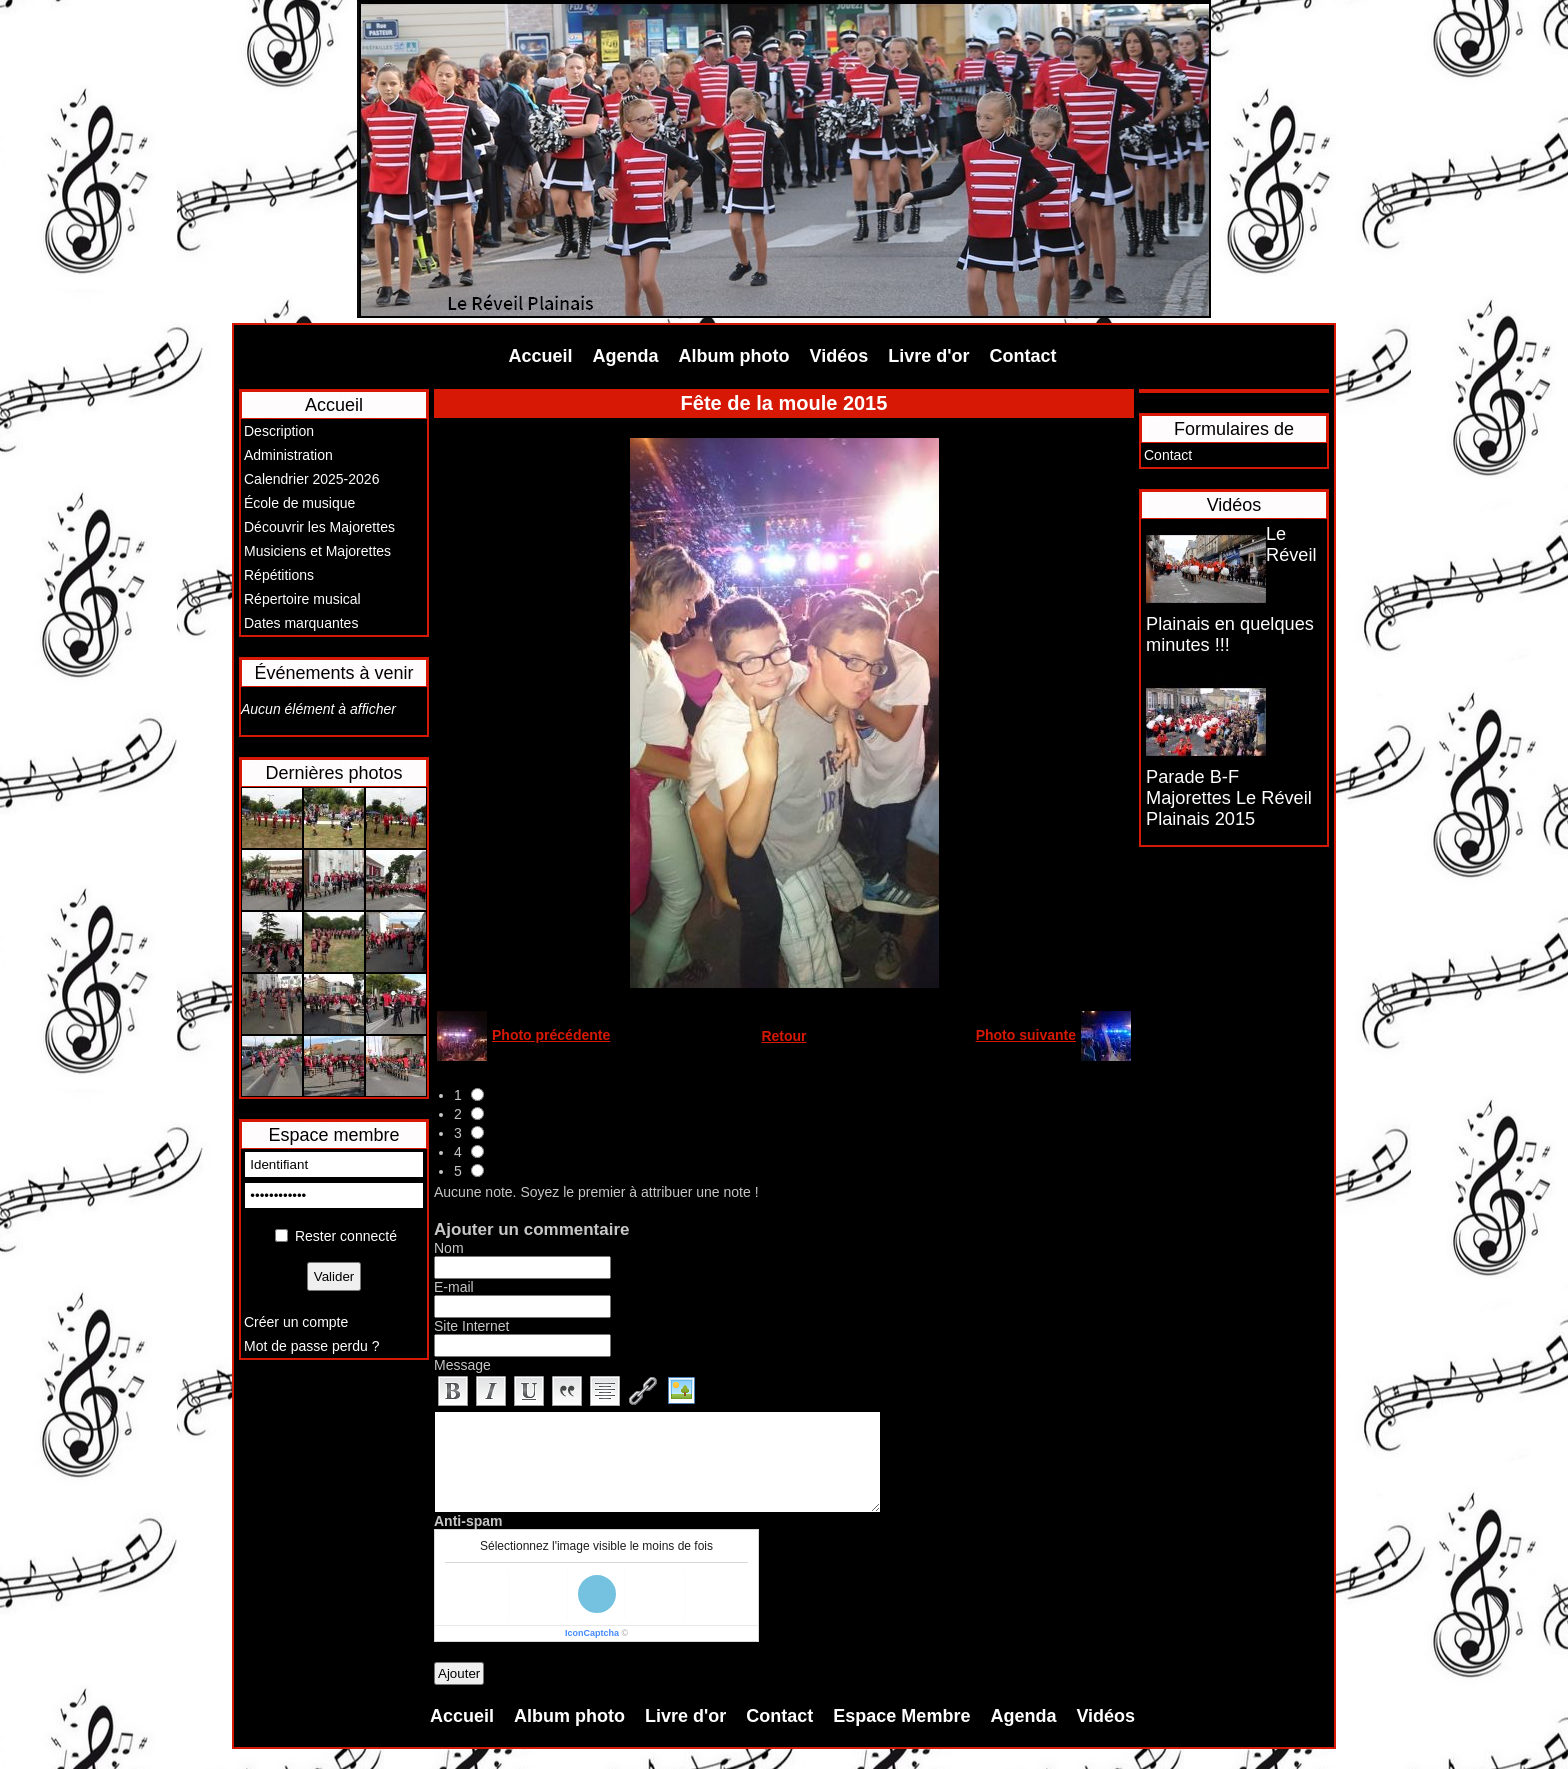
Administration (288, 455)
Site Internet (472, 1326)
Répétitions (279, 575)
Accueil (541, 356)
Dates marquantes (301, 623)
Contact (1023, 356)
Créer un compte (296, 1322)
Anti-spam (468, 1521)
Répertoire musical (302, 599)
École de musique (299, 503)
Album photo (734, 356)
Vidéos (839, 356)
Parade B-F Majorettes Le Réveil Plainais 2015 (1229, 798)
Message (462, 1365)
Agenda (626, 356)
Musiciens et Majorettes (317, 551)
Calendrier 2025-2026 (311, 479)
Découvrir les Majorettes (319, 527)
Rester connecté (346, 1236)
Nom (449, 1248)
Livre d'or (928, 356)
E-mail (454, 1287)
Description (279, 431)
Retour (783, 1036)
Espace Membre (901, 1716)
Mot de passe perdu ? (311, 1346)
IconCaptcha (592, 1633)
